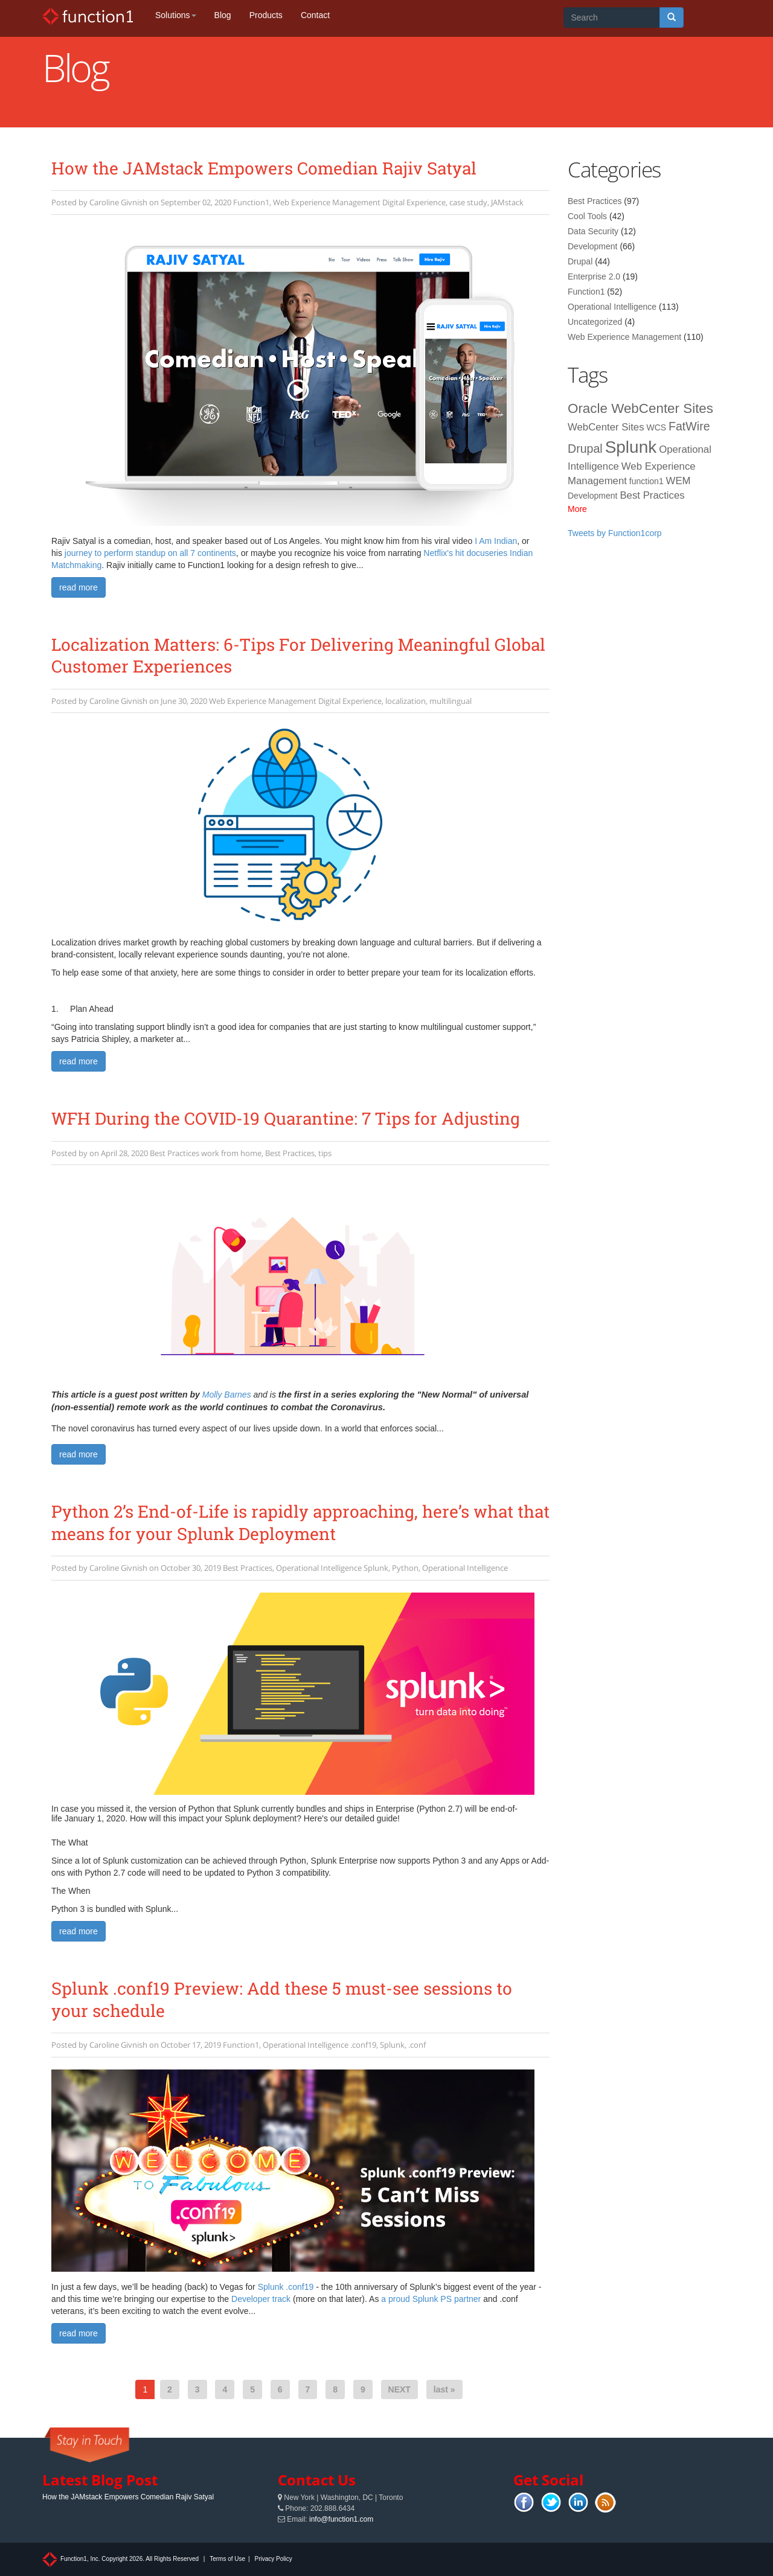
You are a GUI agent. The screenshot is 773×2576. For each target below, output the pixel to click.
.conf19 (363, 2044)
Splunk (376, 1567)
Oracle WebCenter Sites (640, 408)
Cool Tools (587, 216)
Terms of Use (227, 2558)
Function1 (251, 202)
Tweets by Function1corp (615, 533)
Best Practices (174, 1153)
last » (444, 2389)
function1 (646, 481)
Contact (315, 15)
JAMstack (507, 202)
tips (325, 1153)
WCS (656, 427)
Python (405, 1567)
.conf (417, 2044)
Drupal (580, 261)
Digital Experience (414, 202)
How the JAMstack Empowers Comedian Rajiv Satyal (263, 168)
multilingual (450, 700)
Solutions (175, 15)
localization (405, 700)
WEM (678, 481)
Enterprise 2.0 (594, 276)
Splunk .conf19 (286, 2287)
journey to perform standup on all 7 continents (150, 553)
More (577, 509)
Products (266, 15)
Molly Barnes (226, 1394)
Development (593, 246)
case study (468, 202)
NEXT (399, 2389)
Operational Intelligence (319, 1567)
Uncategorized (595, 322)
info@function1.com (341, 2519)
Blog (222, 15)
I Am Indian (496, 541)
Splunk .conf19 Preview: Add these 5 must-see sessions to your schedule (281, 1999)
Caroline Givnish (118, 202)
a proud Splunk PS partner (431, 2299)
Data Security (593, 231)
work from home (231, 1153)
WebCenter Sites (606, 427)
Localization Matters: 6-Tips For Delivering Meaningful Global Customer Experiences (298, 655)
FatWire (689, 426)
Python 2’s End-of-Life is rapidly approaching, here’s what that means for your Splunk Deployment (300, 1522)
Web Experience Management (326, 202)
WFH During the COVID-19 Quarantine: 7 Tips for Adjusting (285, 1118)
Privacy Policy (273, 2558)
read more (78, 587)
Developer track (260, 2299)
